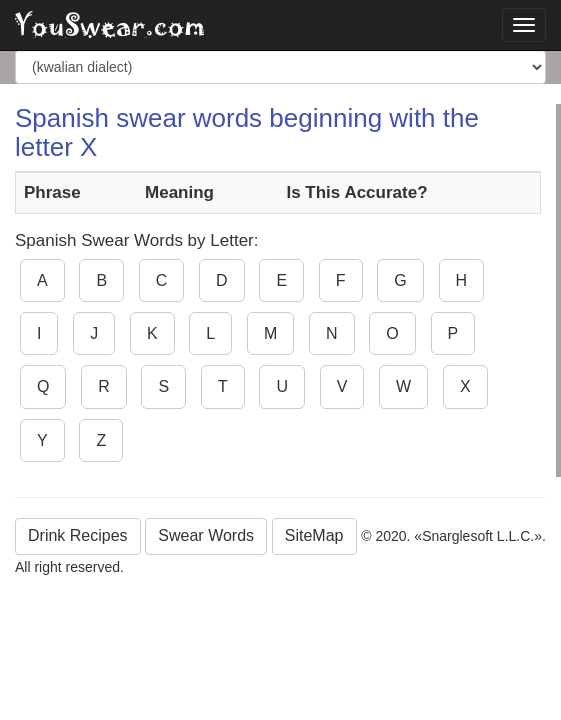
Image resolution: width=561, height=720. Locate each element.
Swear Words (206, 535)
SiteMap (314, 535)
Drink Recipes (78, 535)
